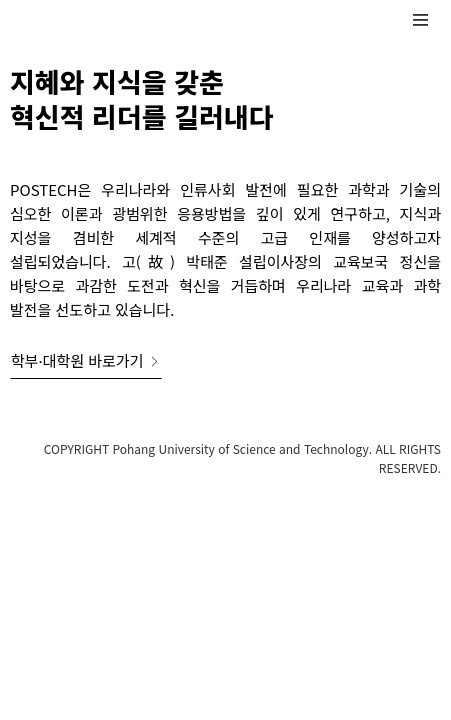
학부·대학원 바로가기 (86, 360)
